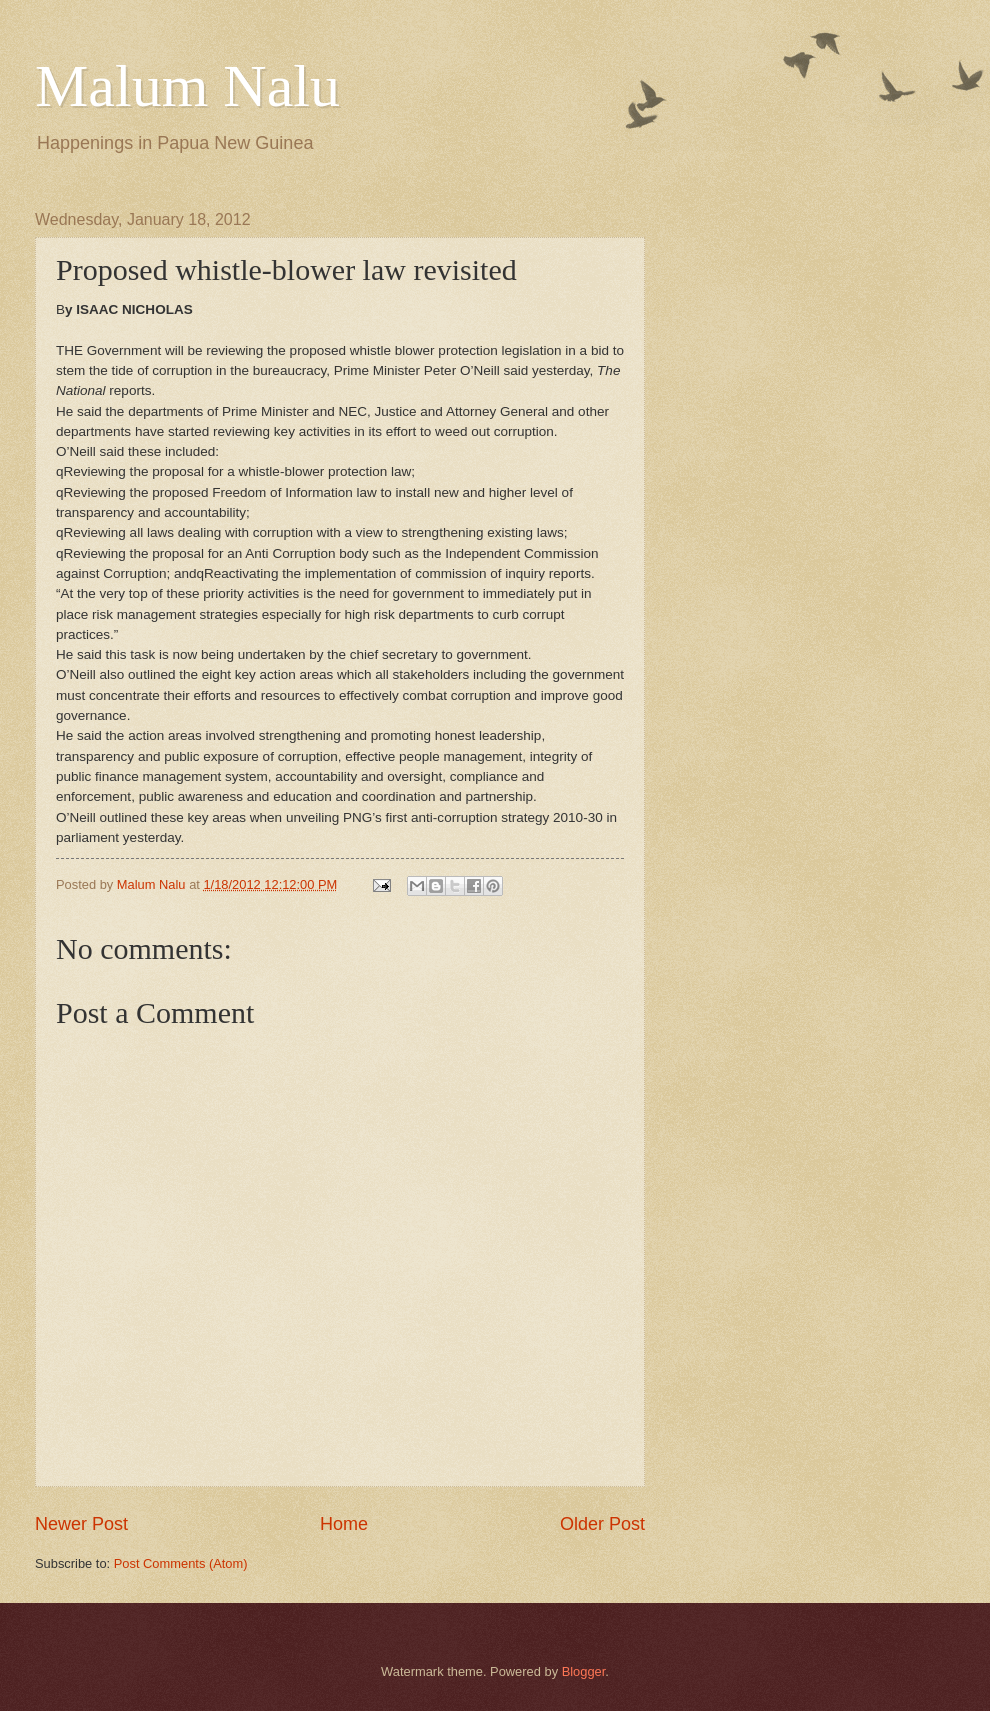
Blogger (584, 1671)
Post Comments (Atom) (181, 1563)
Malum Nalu (187, 86)
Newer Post (81, 1524)
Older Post (602, 1524)
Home (344, 1524)
